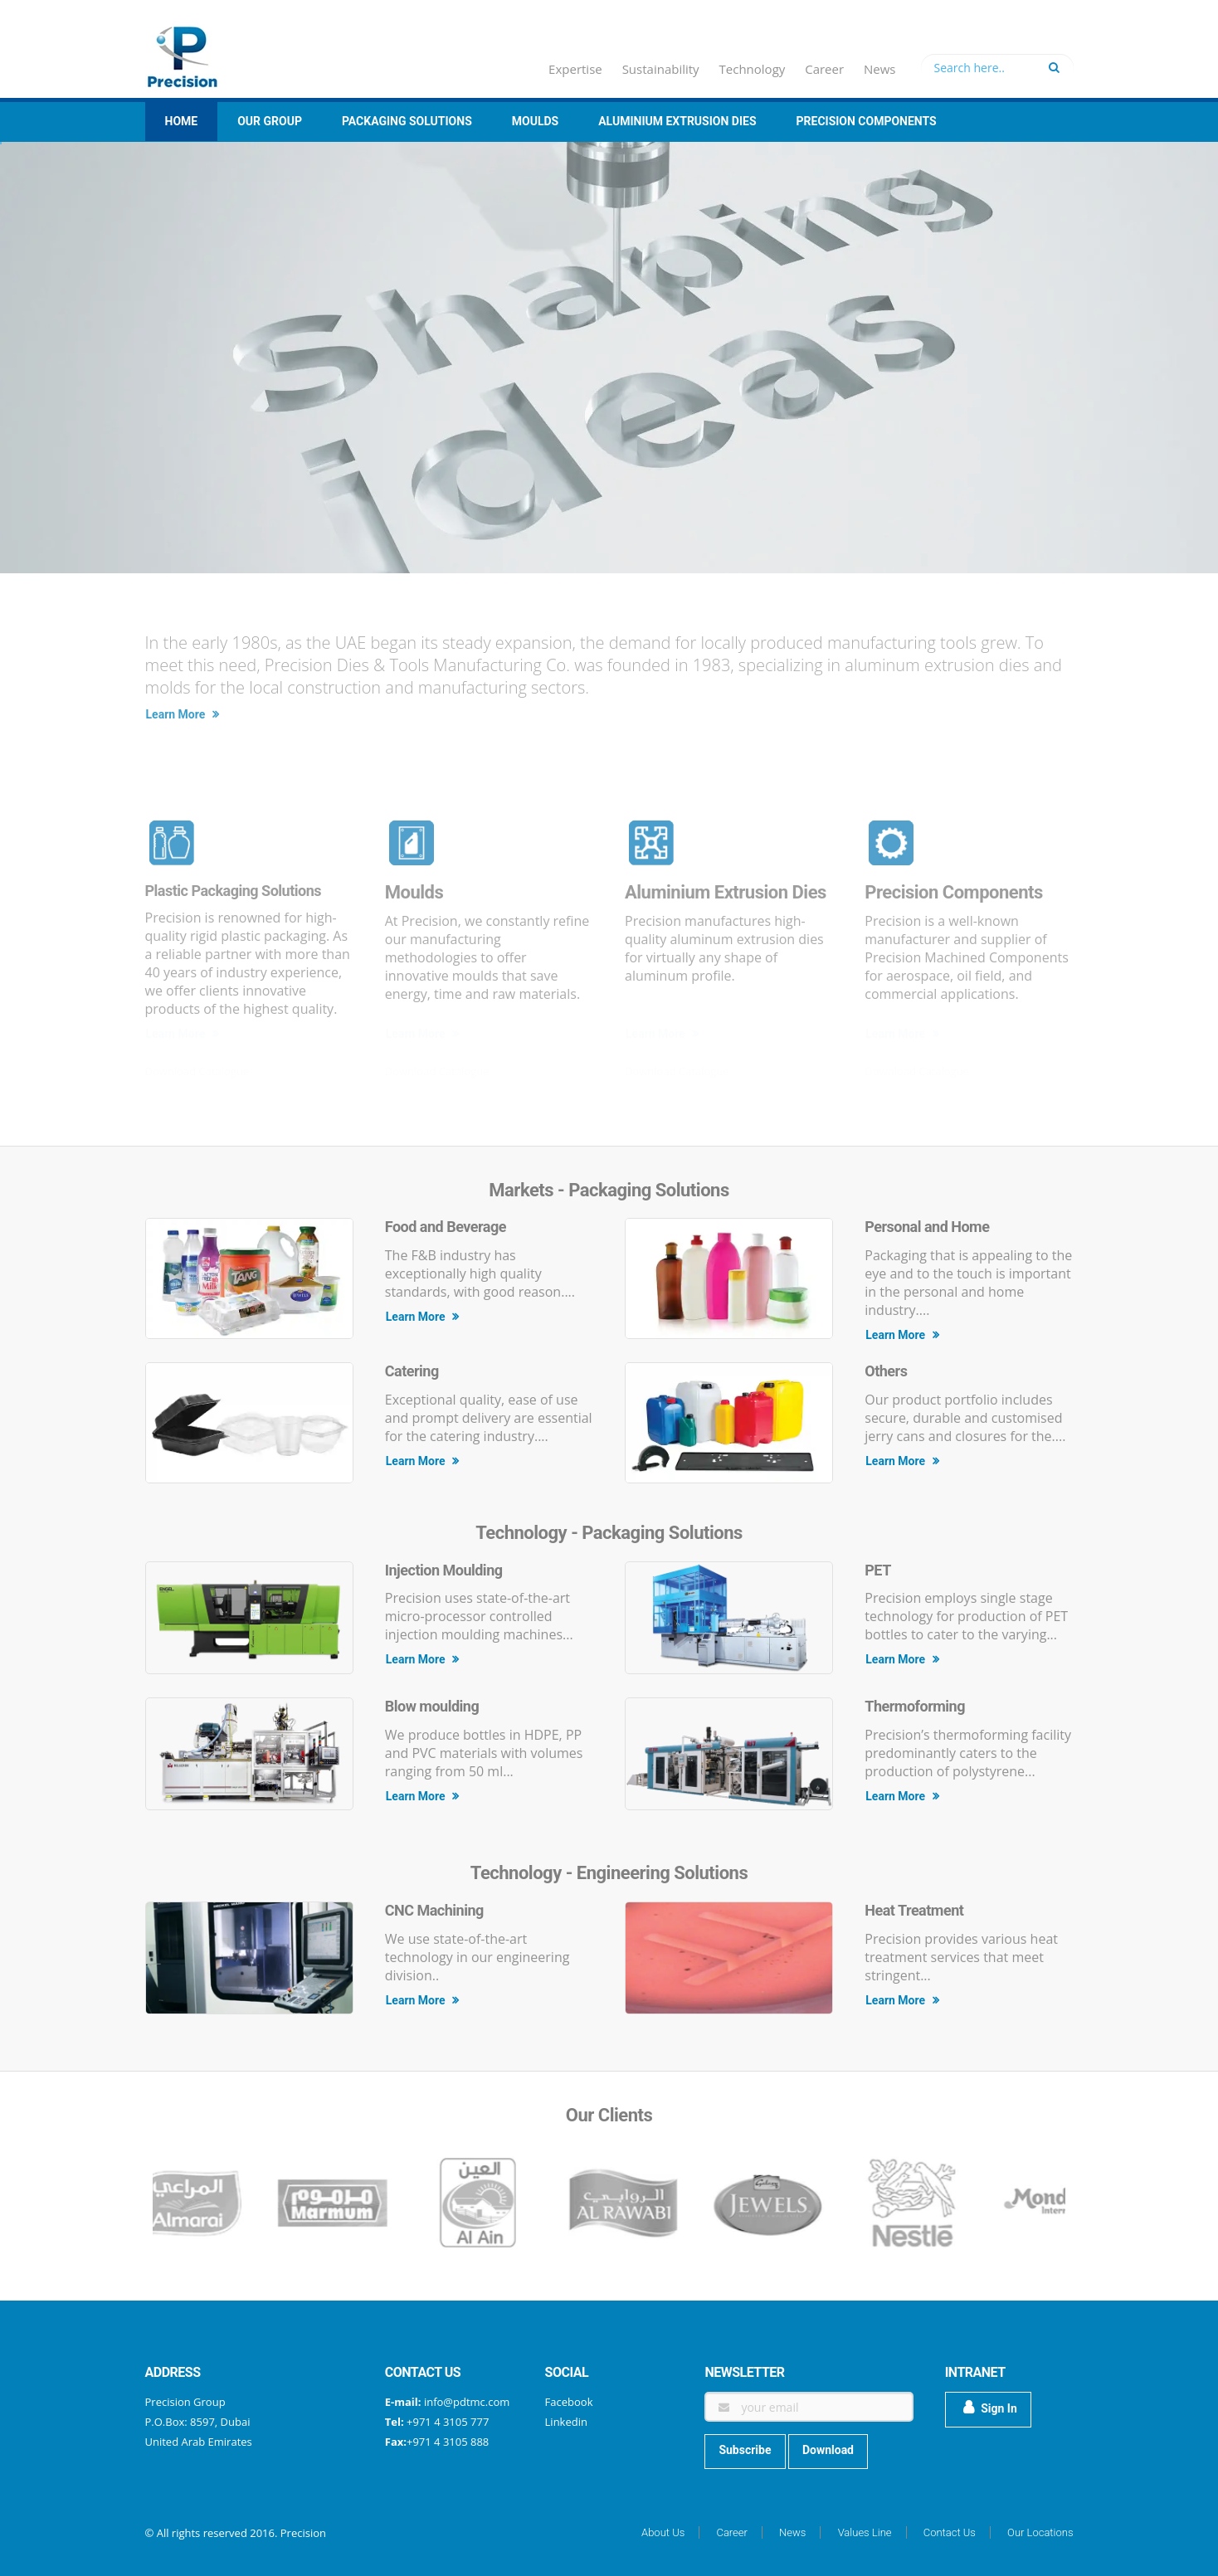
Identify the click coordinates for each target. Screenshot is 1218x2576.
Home (181, 121)
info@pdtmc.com (466, 2401)
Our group (269, 121)
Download (828, 2450)
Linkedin (566, 2421)
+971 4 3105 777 (447, 2421)
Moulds (535, 121)
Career (824, 69)
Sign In (990, 2407)
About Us (663, 2532)
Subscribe (745, 2450)
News (880, 69)
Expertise (575, 69)
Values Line (865, 2532)
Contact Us (949, 2532)
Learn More (182, 714)
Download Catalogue (197, 1071)
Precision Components (867, 121)
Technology (752, 69)
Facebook (569, 2401)
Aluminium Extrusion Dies (677, 121)
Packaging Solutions (407, 121)
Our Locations (1040, 2532)
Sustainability (660, 69)
